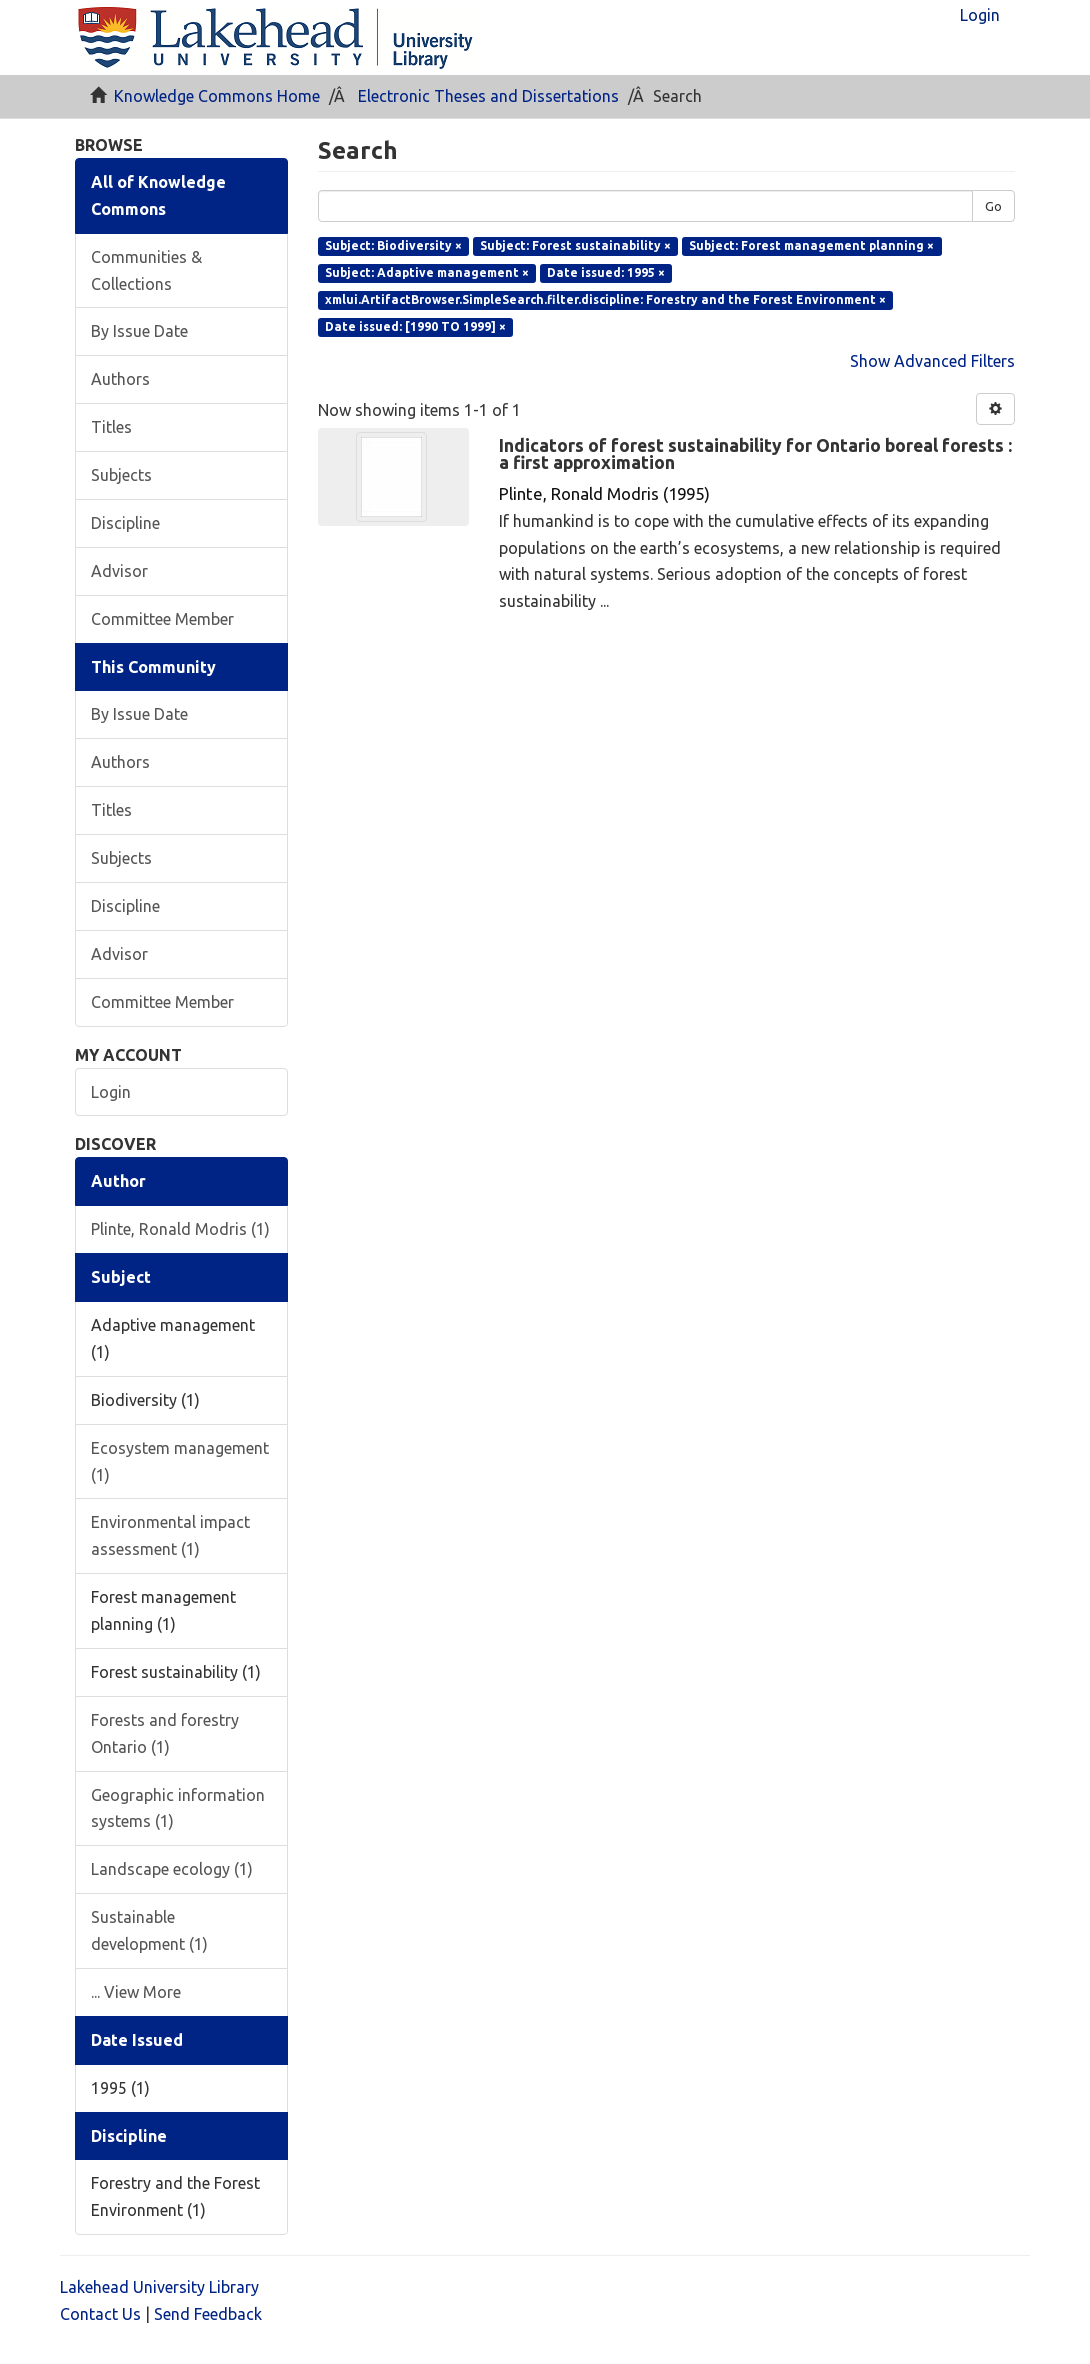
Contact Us (100, 2314)
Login (111, 1092)
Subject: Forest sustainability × (575, 245)
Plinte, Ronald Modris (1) (180, 1229)
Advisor (119, 571)
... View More (136, 1992)
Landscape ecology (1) (172, 1869)
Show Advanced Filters (932, 361)
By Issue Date (139, 331)
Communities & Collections (146, 270)
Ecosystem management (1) (180, 1461)
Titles (111, 427)
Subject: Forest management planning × (811, 245)
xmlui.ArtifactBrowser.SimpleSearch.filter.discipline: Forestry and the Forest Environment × (605, 299)
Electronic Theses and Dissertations (488, 96)
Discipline (125, 523)
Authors (120, 379)
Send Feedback (208, 2314)
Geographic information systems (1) (178, 1808)
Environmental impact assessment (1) (170, 1535)
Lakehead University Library (159, 2287)
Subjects (121, 475)
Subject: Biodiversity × (393, 245)
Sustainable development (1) (149, 1930)
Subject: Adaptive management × (427, 272)
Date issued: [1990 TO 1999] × (415, 326)
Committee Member (162, 619)
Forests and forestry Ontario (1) (165, 1733)
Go (993, 206)
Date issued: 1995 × (606, 272)
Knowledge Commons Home (217, 96)
